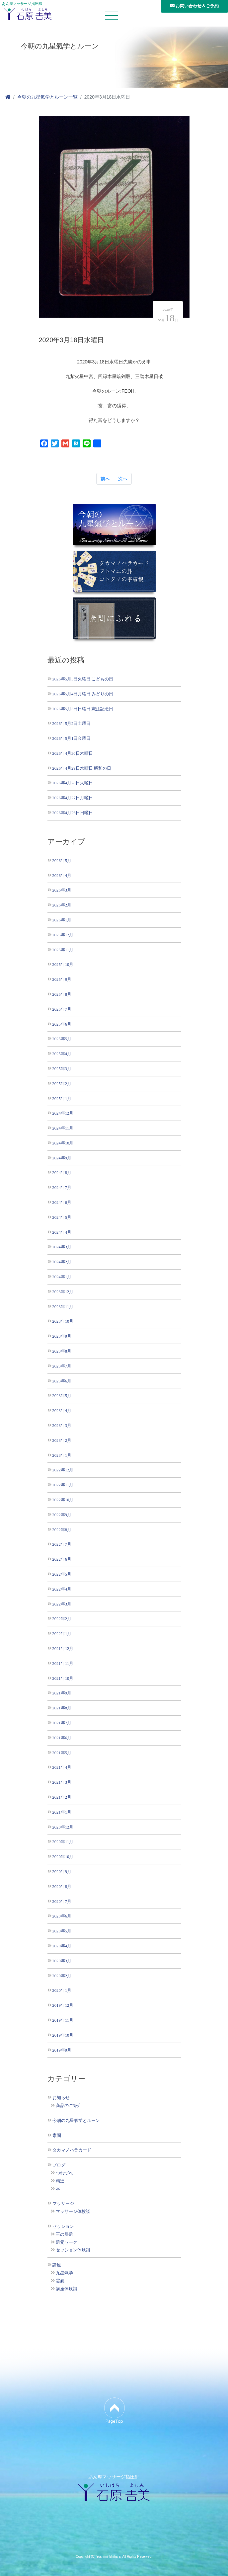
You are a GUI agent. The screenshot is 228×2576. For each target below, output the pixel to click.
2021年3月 (61, 1782)
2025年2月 (61, 1083)
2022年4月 (61, 1589)
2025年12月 (63, 935)
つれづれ (64, 2173)
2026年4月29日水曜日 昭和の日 (81, 768)
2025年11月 (62, 950)
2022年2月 (61, 1618)
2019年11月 (62, 2020)
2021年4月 (61, 1767)
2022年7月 (61, 1544)
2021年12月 (63, 1648)
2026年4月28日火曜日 (72, 783)
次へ (122, 478)
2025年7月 (61, 1009)
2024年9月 (61, 1158)
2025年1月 (61, 1098)
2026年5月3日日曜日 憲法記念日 (83, 709)
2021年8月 (61, 1708)
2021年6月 (61, 1738)
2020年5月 (61, 1931)
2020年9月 (61, 1871)
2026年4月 (61, 875)
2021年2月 (61, 1797)
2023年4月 (61, 1410)
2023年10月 (63, 1321)
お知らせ (61, 2097)
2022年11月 (62, 1485)
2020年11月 (62, 1841)
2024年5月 (61, 1217)
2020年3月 (61, 1961)
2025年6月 (61, 1024)
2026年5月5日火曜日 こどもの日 (83, 679)
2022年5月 (61, 1574)
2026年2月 (61, 905)
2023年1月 (61, 1455)
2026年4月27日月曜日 (72, 798)
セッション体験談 (73, 2250)
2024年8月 (61, 1172)
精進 (60, 2181)
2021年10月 (63, 1678)
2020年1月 (61, 1990)
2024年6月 (61, 1202)
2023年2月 (61, 1440)
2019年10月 (63, 2035)
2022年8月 (61, 1529)
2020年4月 (61, 1946)
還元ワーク (66, 2242)
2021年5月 (61, 1753)
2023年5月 (61, 1395)
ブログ (58, 2165)
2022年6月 (61, 1559)
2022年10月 (63, 1500)
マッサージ (63, 2203)
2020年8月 (61, 1886)
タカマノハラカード (71, 2150)
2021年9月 (61, 1693)
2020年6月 (61, 1916)
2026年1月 (61, 920)
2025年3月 (61, 1068)
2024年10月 (63, 1143)
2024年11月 (62, 1128)
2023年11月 (62, 1306)
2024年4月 (61, 1232)
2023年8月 (61, 1351)
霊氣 (60, 2281)
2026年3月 (61, 890)
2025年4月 (61, 1054)
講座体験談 (66, 2289)
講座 (56, 2265)
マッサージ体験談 (73, 2211)
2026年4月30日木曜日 (72, 753)
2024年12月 (63, 1113)
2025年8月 (61, 994)
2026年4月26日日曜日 (72, 813)
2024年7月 (61, 1187)
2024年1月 (61, 1277)
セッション (63, 2226)
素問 (56, 2135)
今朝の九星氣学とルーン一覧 (47, 97)
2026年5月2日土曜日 (71, 723)
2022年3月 (61, 1604)
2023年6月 (61, 1381)
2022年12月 (63, 1470)
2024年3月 (61, 1247)
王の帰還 (64, 2234)
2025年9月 (61, 979)
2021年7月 (61, 1723)
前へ (105, 478)
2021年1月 (61, 1812)
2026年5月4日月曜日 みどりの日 (83, 694)
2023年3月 (61, 1425)
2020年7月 (61, 1901)
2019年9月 (61, 2050)
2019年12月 (63, 2005)
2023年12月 (63, 1291)
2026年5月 (61, 860)
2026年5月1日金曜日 (71, 738)
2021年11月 (62, 1663)
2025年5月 (61, 1039)
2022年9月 (61, 1515)
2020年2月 (61, 1976)
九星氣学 (64, 2273)
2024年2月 (61, 1262)
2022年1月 (61, 1633)
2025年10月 (63, 964)
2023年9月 (61, 1336)
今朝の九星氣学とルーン (76, 2120)
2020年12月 (63, 1827)
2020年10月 (63, 1856)
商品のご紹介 (69, 2105)
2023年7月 (61, 1366)
